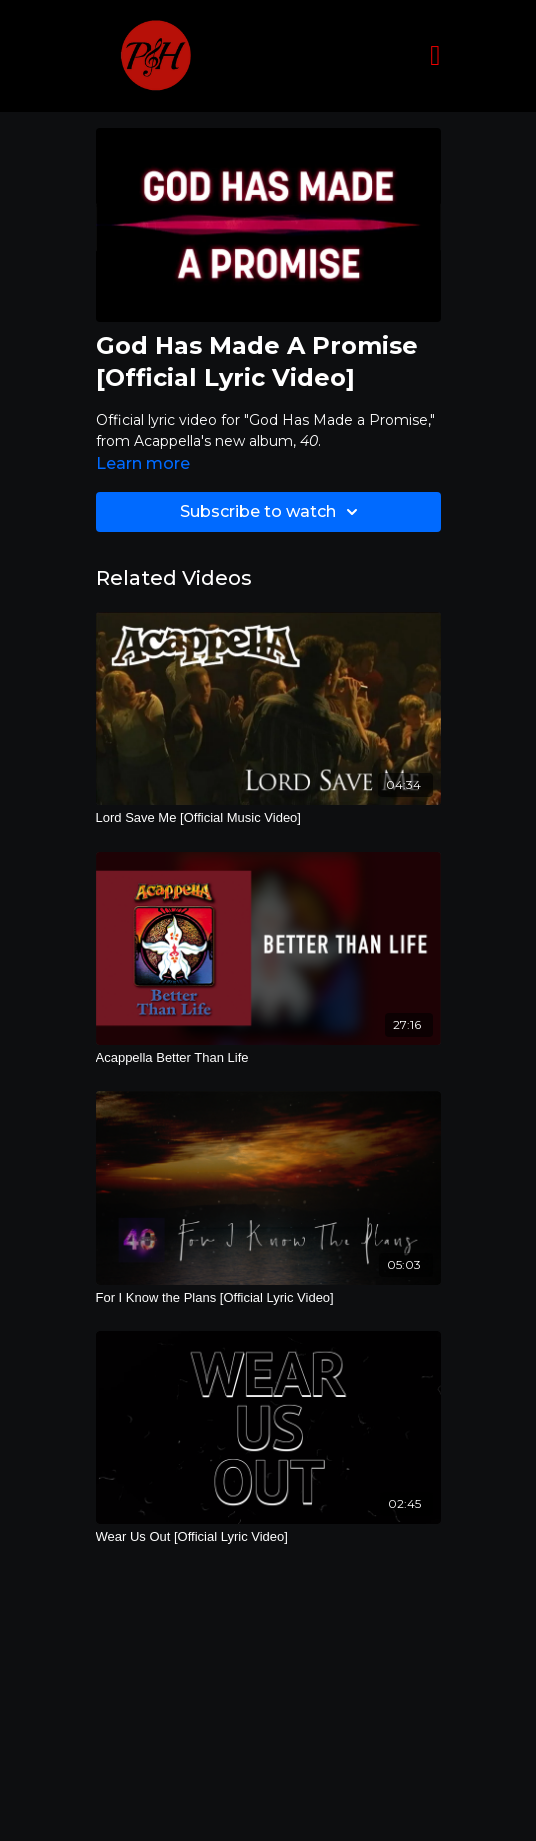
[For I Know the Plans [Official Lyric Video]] (268, 1298)
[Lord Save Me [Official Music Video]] (268, 818)
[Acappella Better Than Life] (268, 1058)
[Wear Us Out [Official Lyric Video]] (268, 1537)
